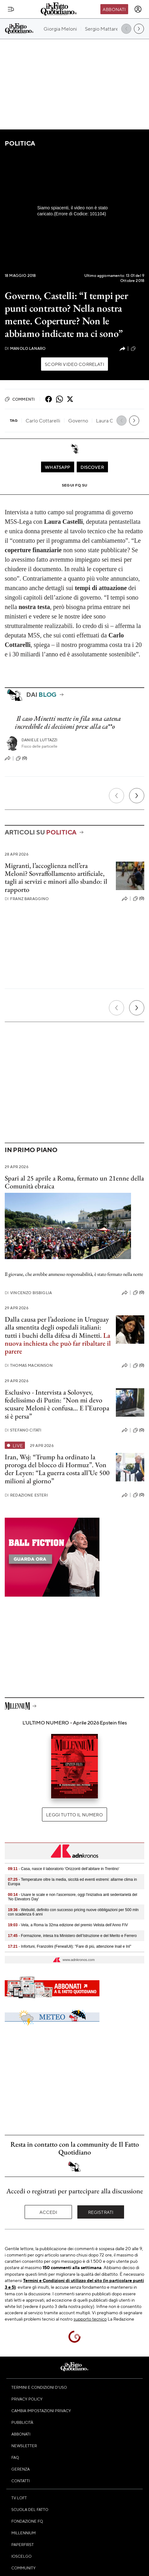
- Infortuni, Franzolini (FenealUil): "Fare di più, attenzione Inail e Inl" (69, 1946)
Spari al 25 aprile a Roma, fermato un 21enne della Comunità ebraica (74, 1182)
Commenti (20, 399)
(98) (137, 348)
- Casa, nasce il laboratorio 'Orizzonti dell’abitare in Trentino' (63, 1869)
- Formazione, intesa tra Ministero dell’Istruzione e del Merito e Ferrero (72, 1935)
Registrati (101, 2212)
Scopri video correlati (74, 364)
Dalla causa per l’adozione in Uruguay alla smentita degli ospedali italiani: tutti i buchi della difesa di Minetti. (57, 1327)
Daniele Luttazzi (39, 740)
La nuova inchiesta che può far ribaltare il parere (58, 1343)
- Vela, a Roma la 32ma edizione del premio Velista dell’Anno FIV (68, 1925)
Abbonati (114, 9)
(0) (21, 758)
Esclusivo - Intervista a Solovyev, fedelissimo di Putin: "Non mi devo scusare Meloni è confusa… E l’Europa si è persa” (57, 1404)
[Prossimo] (136, 795)
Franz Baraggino (27, 898)
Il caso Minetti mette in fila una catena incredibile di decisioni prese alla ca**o (68, 722)
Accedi (48, 2212)
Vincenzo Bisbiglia (28, 1292)
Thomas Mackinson (29, 1365)
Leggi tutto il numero (74, 1814)
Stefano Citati (23, 1430)
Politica (20, 143)
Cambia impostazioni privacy (41, 2410)
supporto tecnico (90, 2319)
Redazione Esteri (26, 1495)
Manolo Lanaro (25, 348)
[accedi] (138, 9)
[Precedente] (116, 795)
